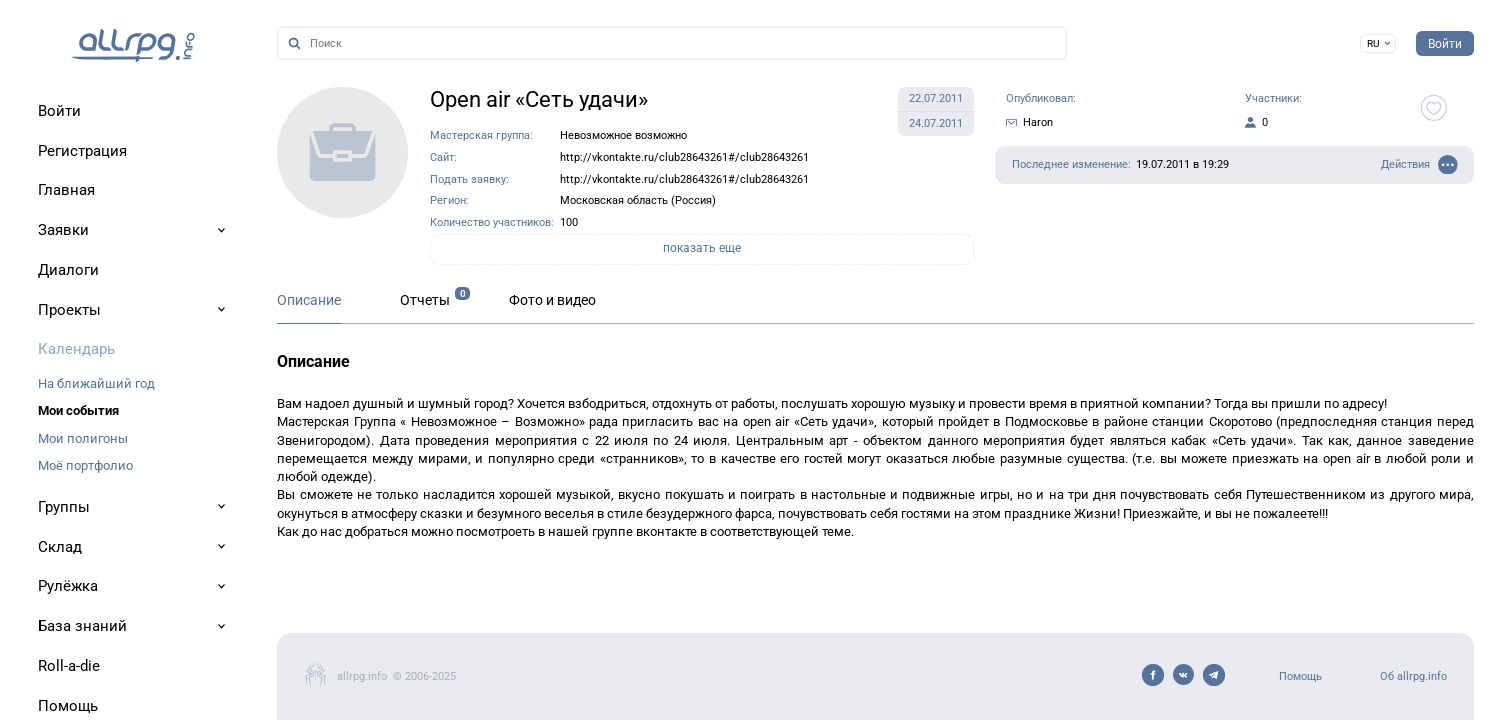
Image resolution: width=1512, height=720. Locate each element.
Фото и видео (552, 300)
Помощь (1300, 676)
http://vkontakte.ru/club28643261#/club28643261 (684, 157)
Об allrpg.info (1413, 676)
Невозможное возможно (623, 135)
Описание (309, 300)
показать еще (702, 248)
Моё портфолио (85, 465)
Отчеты (425, 300)
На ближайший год (96, 383)
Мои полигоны (83, 438)
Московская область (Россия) (638, 200)
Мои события (78, 410)
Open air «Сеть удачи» (539, 99)
